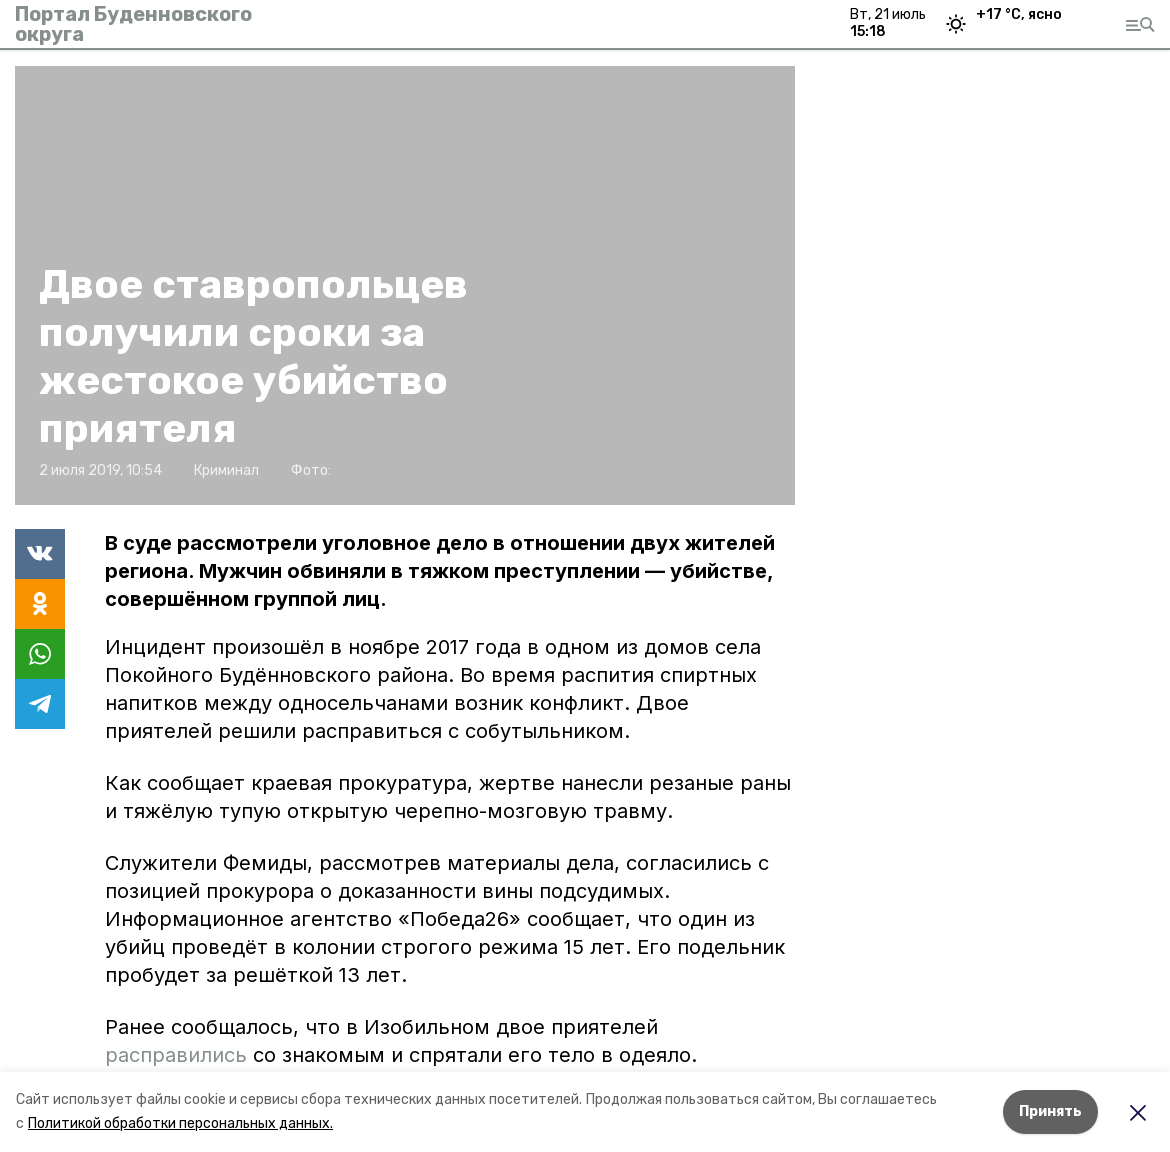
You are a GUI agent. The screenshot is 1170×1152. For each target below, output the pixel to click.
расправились (176, 1055)
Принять (1050, 1111)
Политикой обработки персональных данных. (180, 1123)
